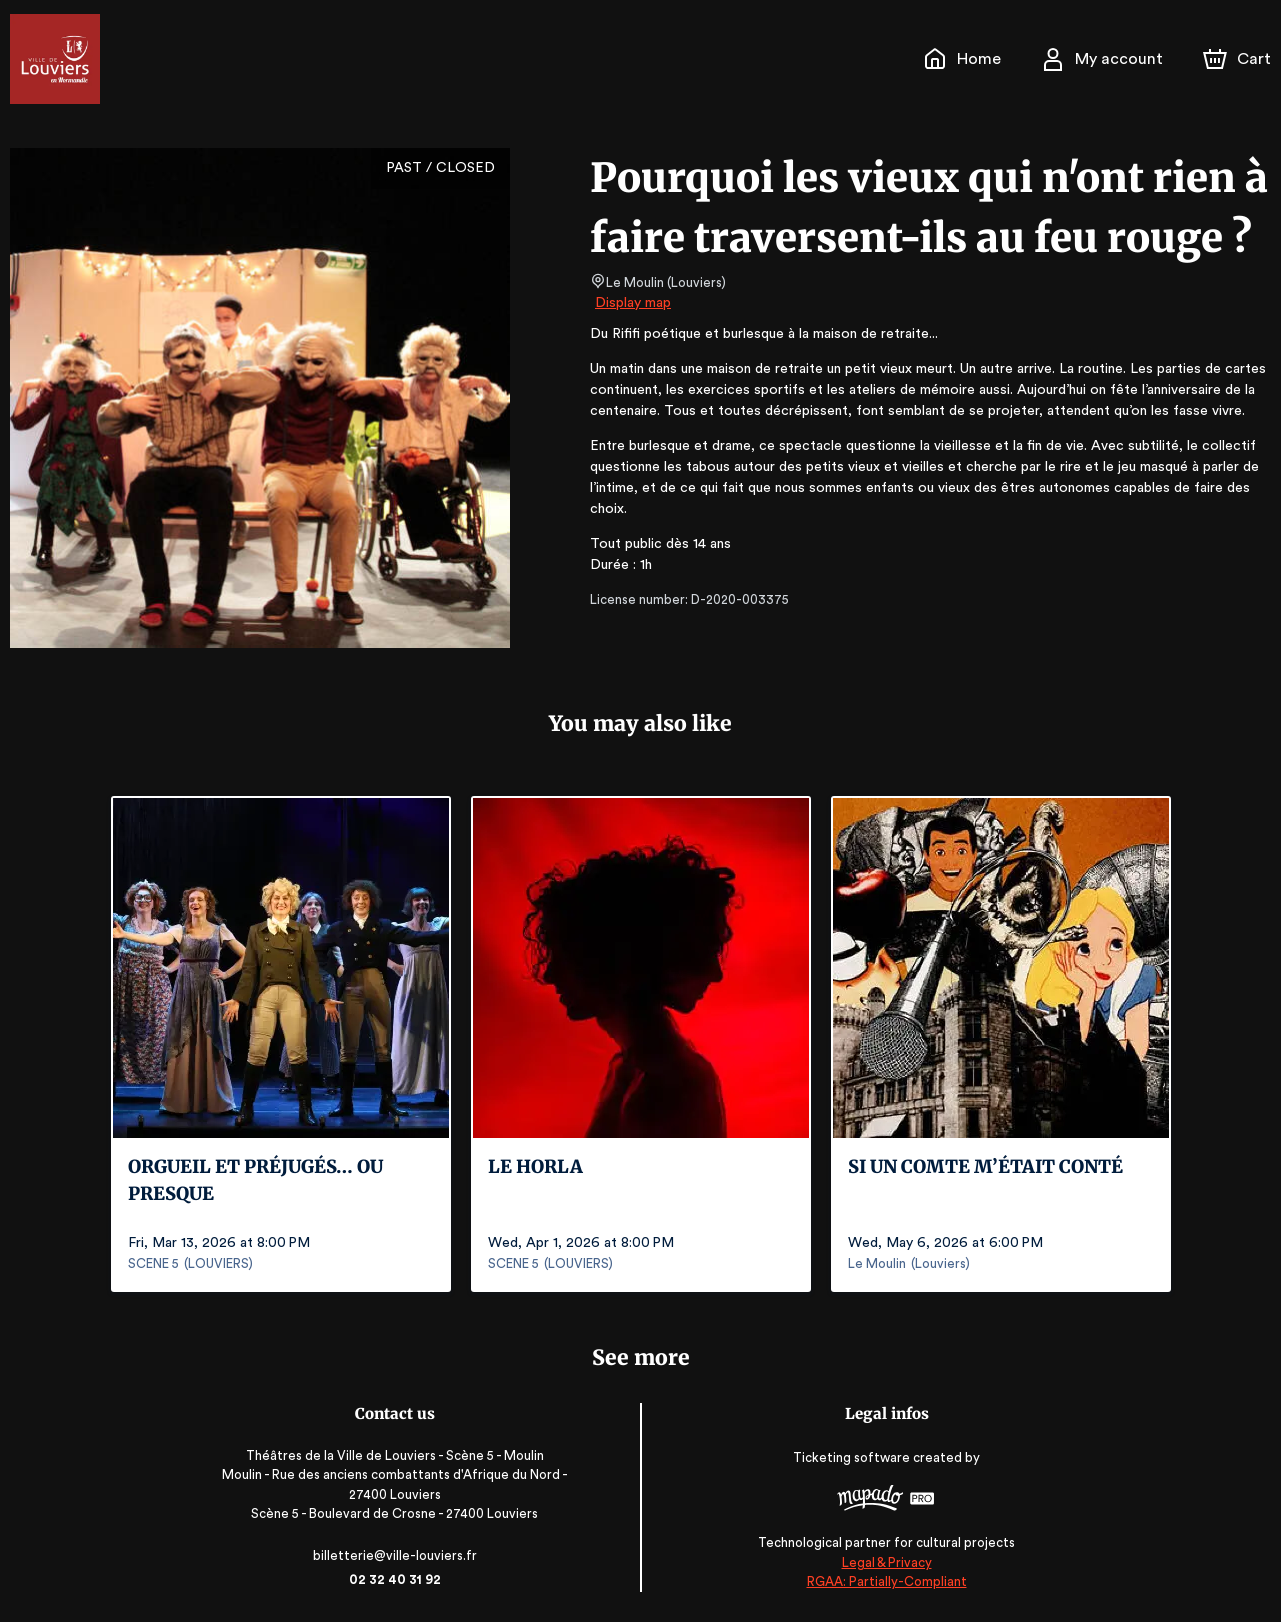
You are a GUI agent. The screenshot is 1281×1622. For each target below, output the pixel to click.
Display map (633, 303)
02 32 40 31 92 (398, 1579)
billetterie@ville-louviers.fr (398, 1555)
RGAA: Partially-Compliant (882, 1581)
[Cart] (1239, 59)
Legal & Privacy (883, 1562)
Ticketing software (851, 1457)
